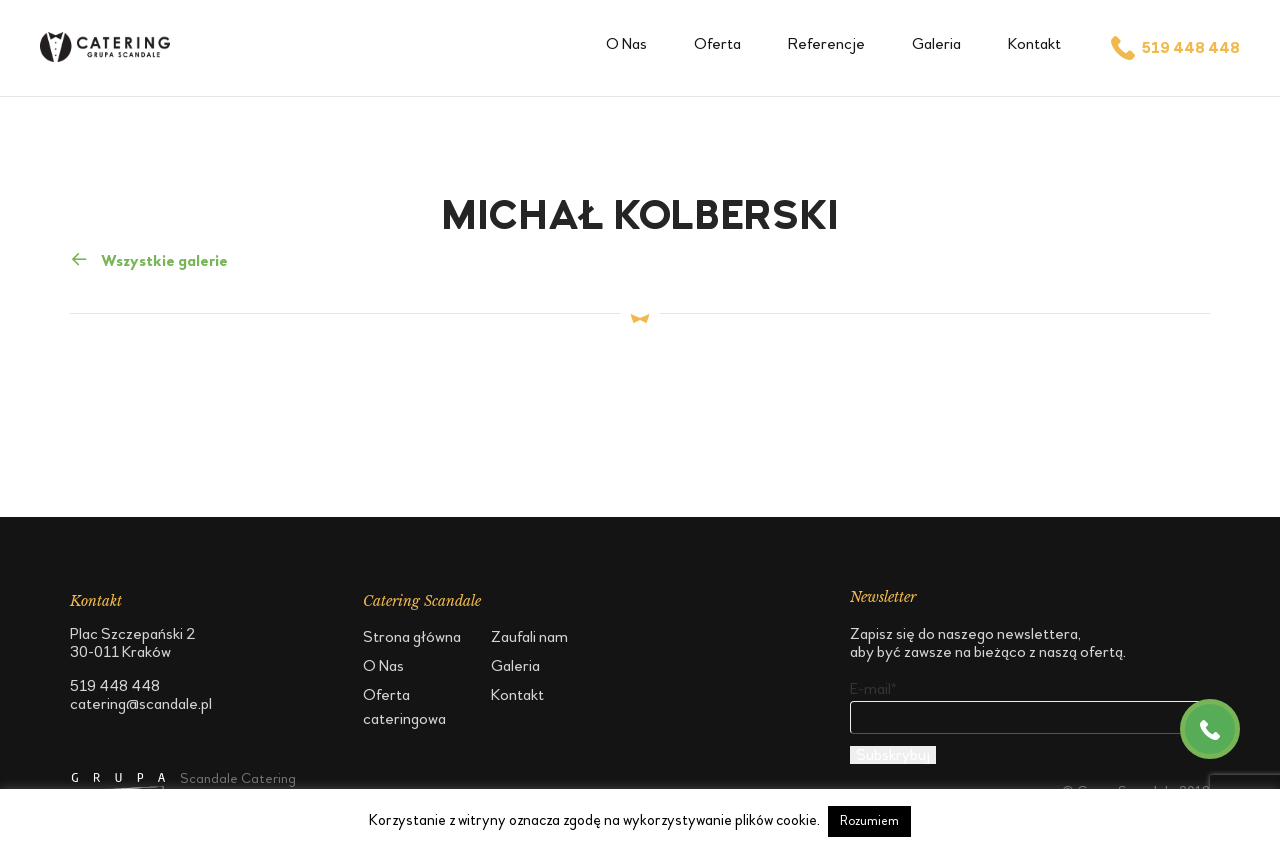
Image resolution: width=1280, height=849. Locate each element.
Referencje (826, 43)
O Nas (626, 43)
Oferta (717, 43)
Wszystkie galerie (149, 259)
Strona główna (412, 636)
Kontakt (1034, 43)
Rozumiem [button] (869, 821)
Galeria (936, 43)
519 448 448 (1174, 48)
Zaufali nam (529, 636)
